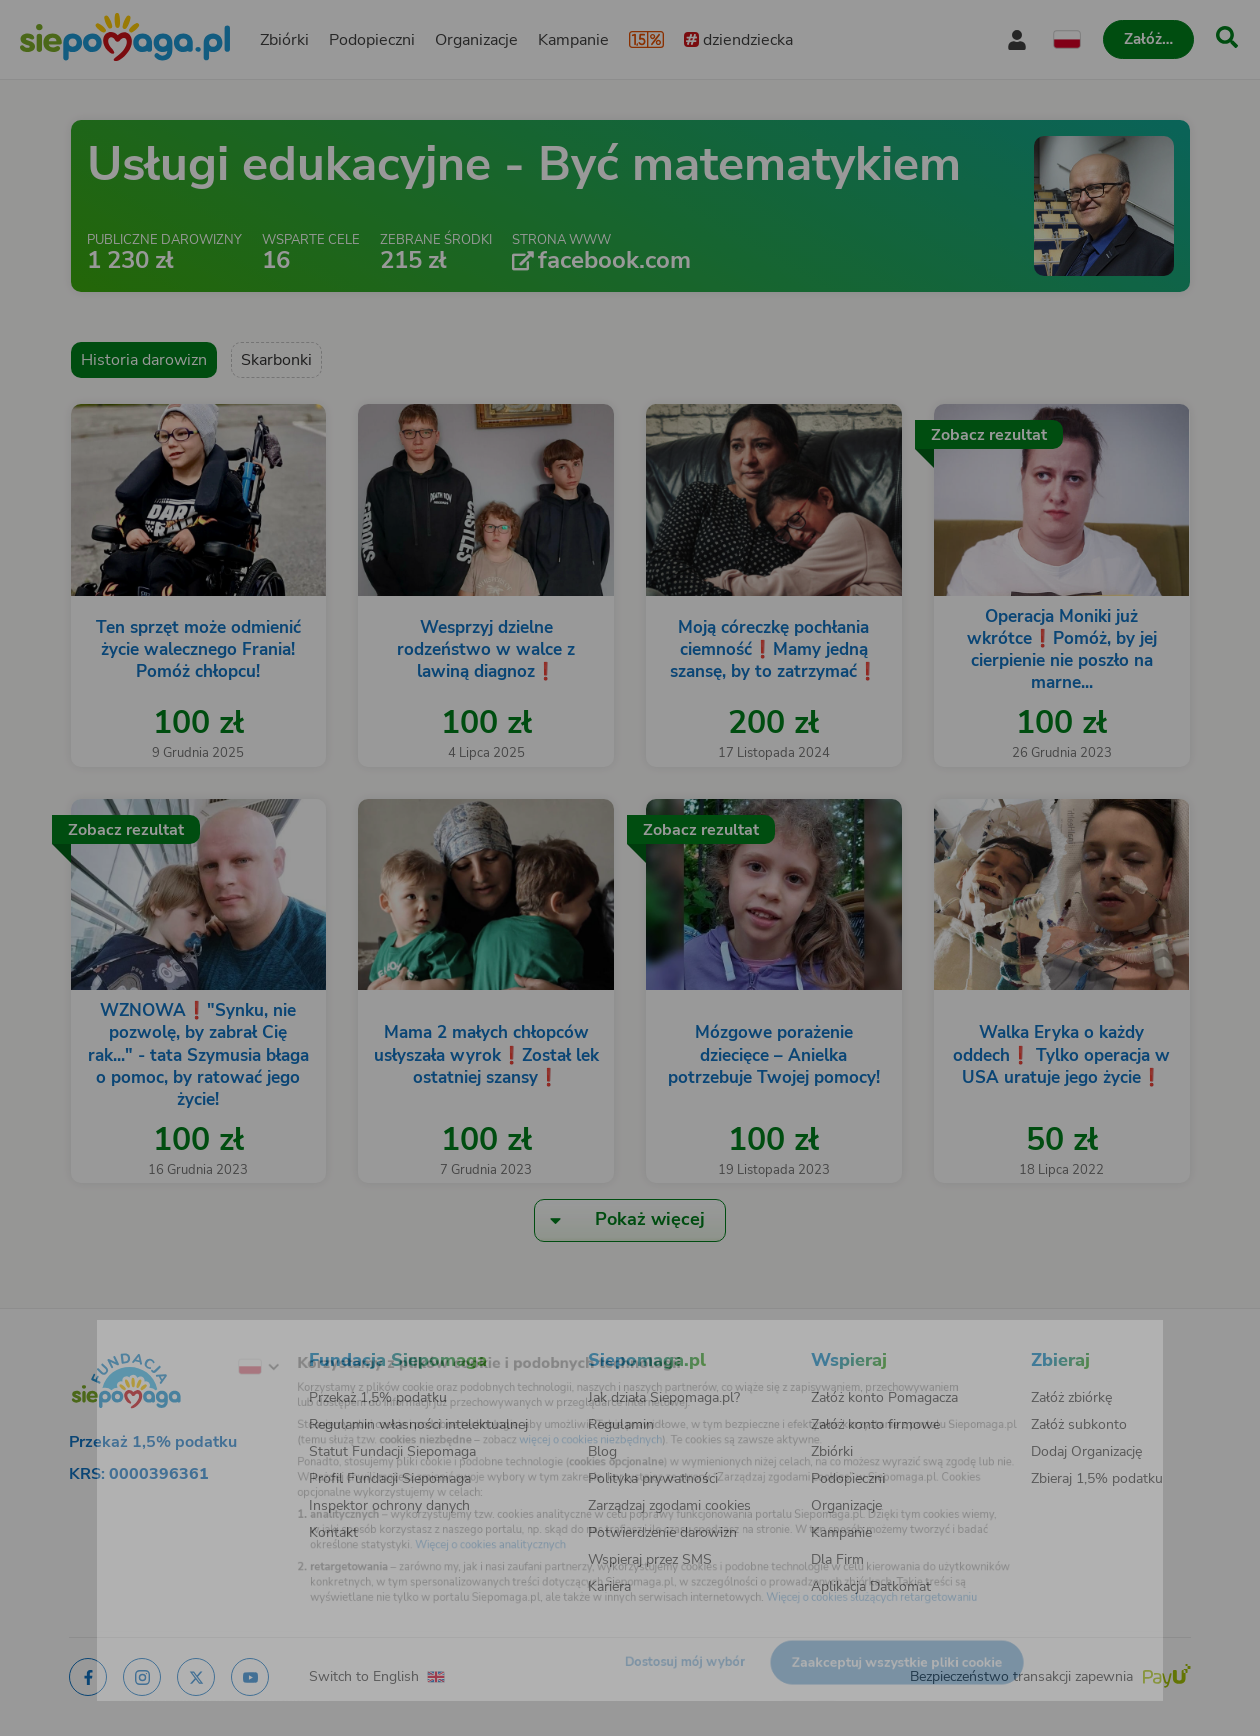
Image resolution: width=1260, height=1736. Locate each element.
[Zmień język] (191, 1341)
